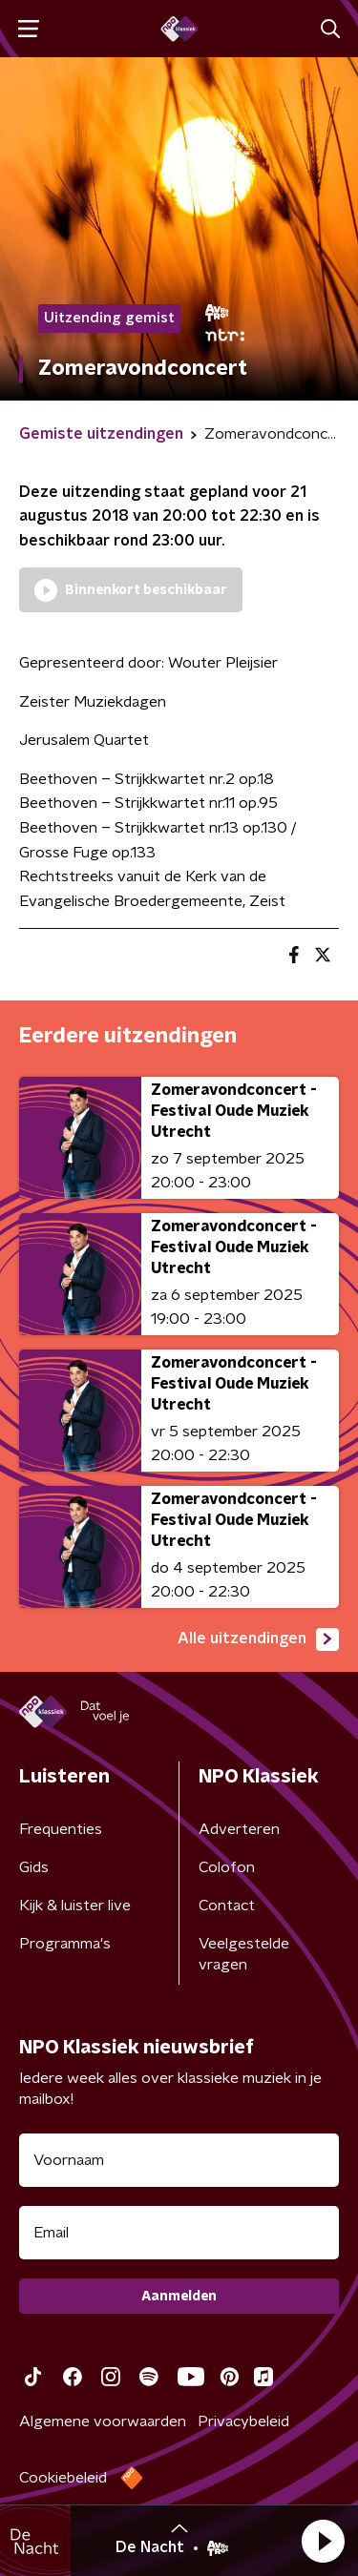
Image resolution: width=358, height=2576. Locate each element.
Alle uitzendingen (258, 1639)
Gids (34, 1867)
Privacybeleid (243, 2421)
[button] (322, 2540)
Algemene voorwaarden (102, 2421)
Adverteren (239, 1829)
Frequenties (60, 1829)
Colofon (227, 1867)
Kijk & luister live (75, 1905)
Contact (227, 1905)
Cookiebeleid (63, 2477)
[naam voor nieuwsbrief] (179, 2160)
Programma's (65, 1943)
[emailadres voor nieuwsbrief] (179, 2232)
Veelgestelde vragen (244, 1954)
